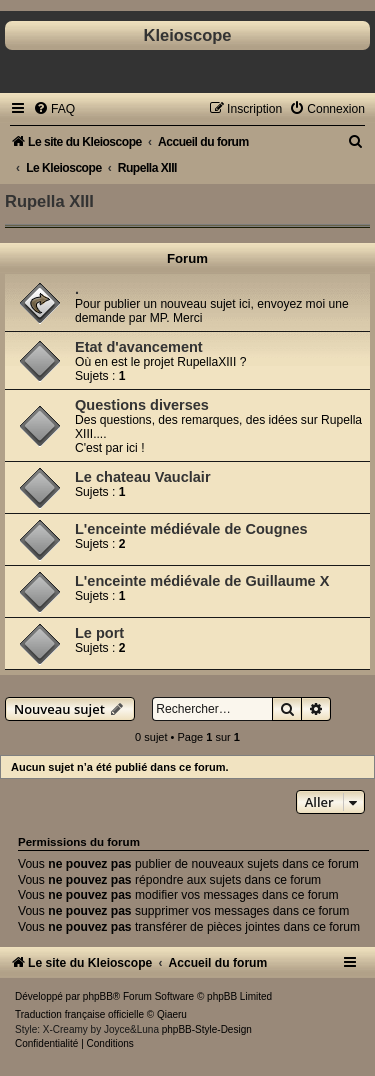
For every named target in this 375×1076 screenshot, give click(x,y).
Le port (99, 633)
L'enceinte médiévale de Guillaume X (202, 581)
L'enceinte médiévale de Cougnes (191, 529)
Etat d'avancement (139, 347)
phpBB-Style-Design (207, 1029)
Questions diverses (142, 405)
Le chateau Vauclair (143, 477)
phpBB (98, 996)
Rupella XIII (49, 201)
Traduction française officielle (79, 1014)
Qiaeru (172, 1014)
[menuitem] (54, 109)
